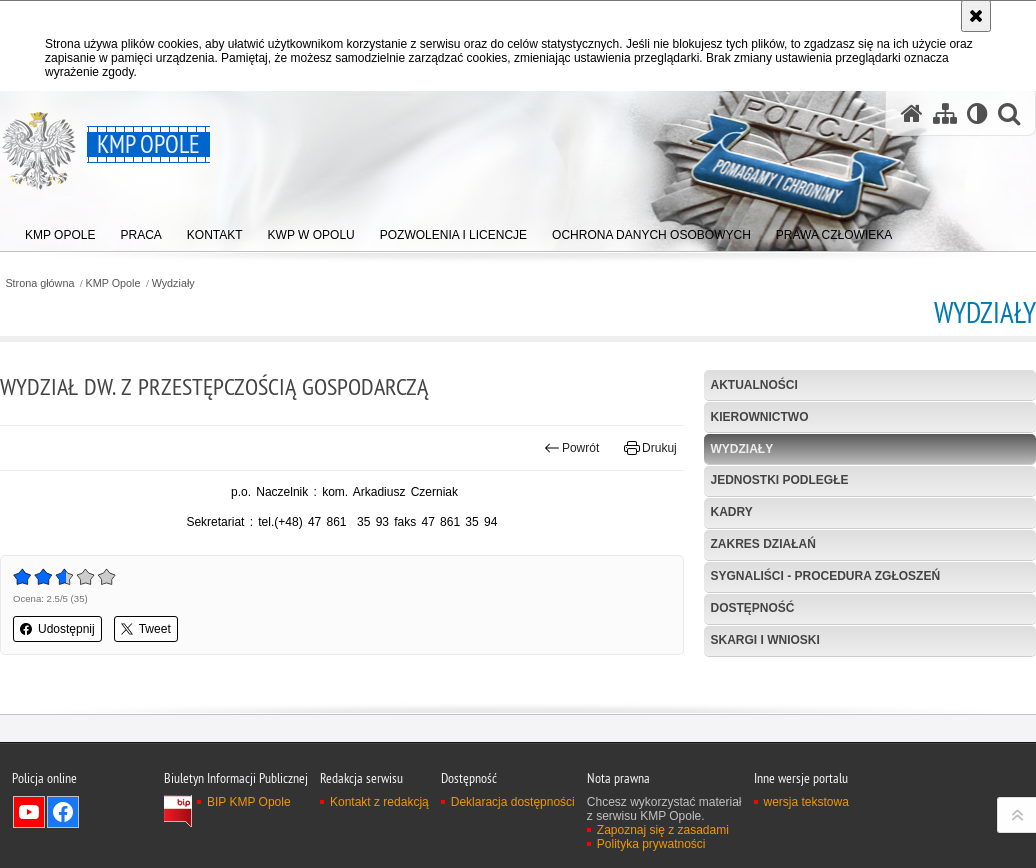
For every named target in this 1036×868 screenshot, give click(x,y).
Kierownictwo (759, 417)
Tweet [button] (146, 629)
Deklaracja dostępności (513, 854)
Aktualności (753, 385)
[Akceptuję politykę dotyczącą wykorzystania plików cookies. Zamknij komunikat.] (976, 16)
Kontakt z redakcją (379, 854)
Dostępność (752, 608)
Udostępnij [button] (57, 629)
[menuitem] (60, 230)
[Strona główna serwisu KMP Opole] (912, 113)
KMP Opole (113, 283)
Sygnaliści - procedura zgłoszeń (825, 576)
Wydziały (173, 283)
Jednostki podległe (779, 480)
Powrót (572, 448)
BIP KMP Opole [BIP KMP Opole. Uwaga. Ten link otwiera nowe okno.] (249, 854)
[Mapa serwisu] (945, 113)
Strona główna (39, 283)
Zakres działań (762, 544)
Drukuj (650, 448)
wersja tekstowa (806, 854)
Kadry (731, 512)
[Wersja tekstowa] (977, 113)
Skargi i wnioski (764, 640)
